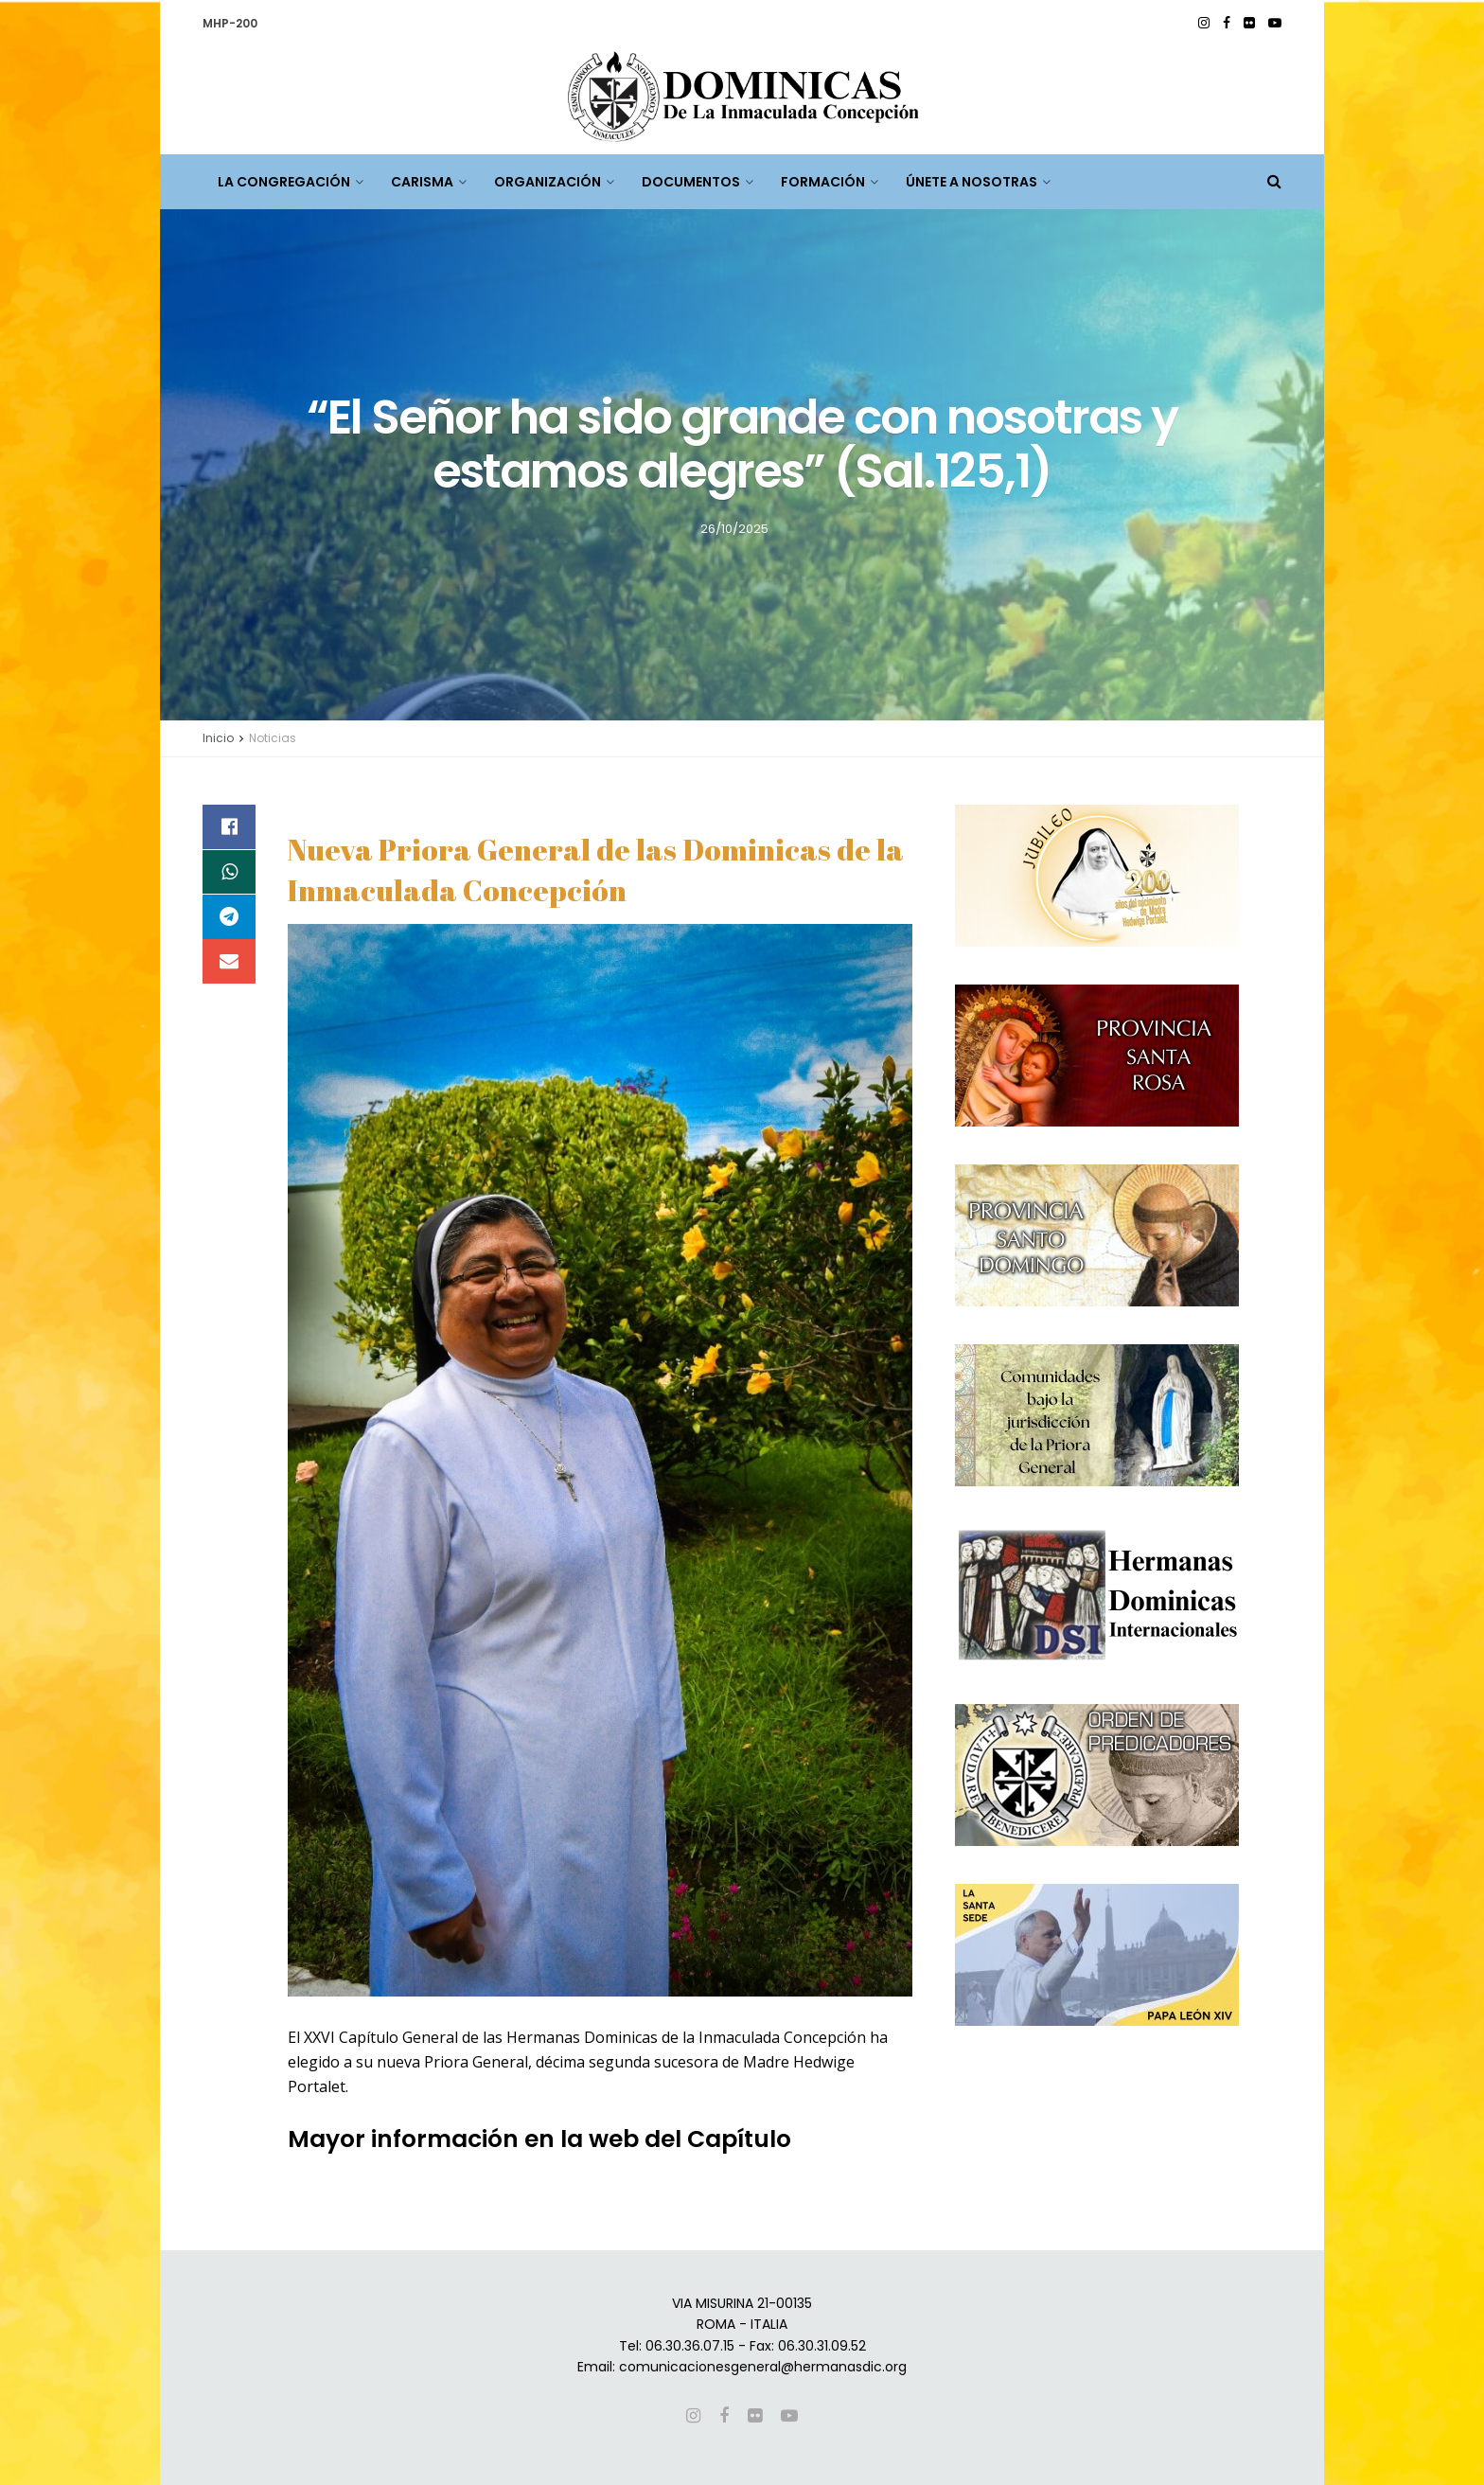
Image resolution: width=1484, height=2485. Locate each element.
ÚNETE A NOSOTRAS (971, 181)
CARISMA (422, 181)
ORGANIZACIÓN (547, 181)
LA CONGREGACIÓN (284, 181)
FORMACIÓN (823, 181)
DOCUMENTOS (691, 181)
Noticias (272, 738)
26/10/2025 (734, 528)
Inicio (218, 738)
